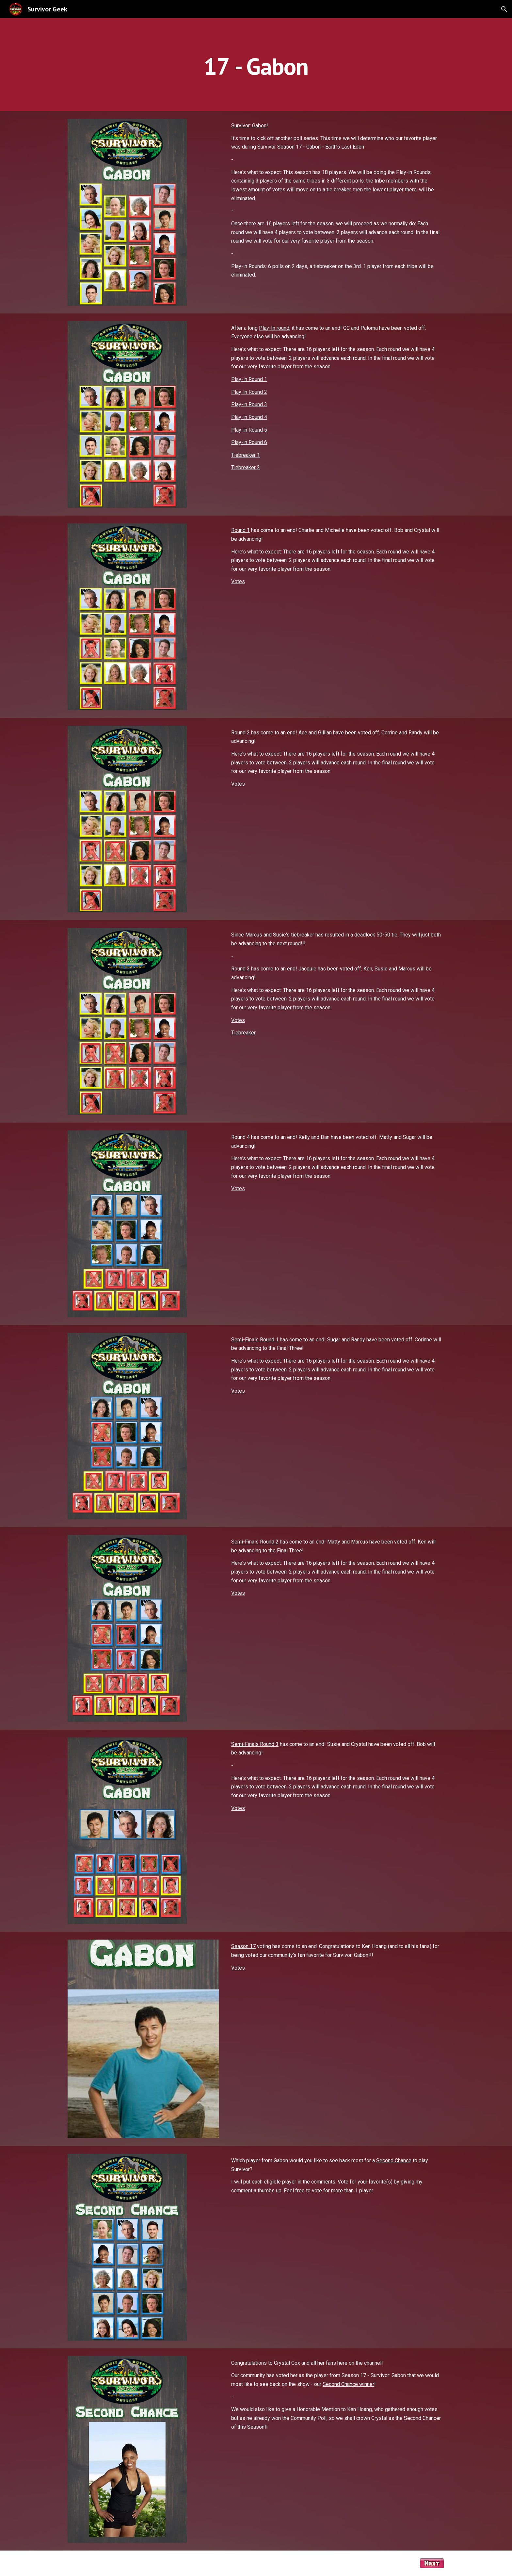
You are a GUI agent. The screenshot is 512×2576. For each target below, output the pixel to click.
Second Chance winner (348, 2384)
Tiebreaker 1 (245, 455)
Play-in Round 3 (249, 404)
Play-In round (274, 328)
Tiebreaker (243, 1033)
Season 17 (243, 1946)
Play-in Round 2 (249, 392)
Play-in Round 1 (249, 379)
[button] (504, 9)
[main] (256, 64)
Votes (238, 581)
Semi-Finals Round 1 (255, 1339)
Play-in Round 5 (249, 430)
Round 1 (240, 530)
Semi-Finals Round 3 (255, 1744)
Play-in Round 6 (249, 442)
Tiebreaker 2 (245, 467)
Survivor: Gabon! (249, 125)
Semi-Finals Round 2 (255, 1542)
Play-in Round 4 (249, 417)
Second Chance (393, 2160)
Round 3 (240, 969)
